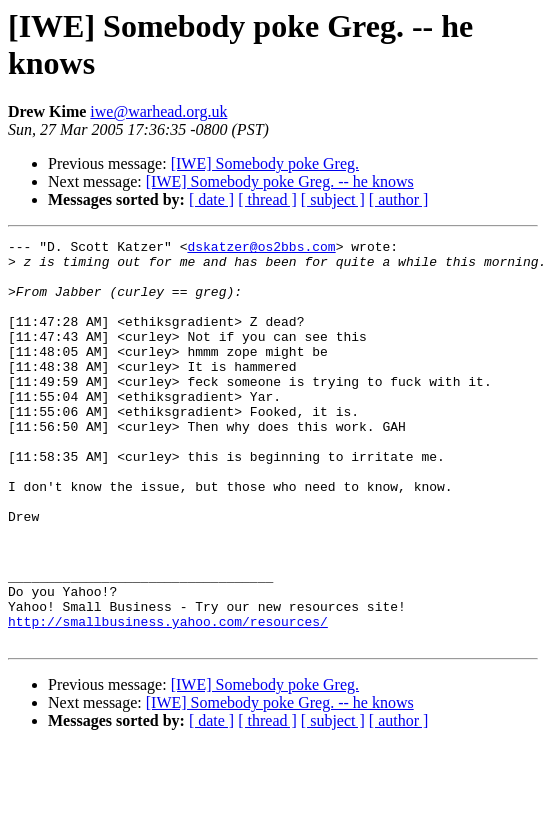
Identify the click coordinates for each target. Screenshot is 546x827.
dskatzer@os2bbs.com (261, 249)
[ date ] (211, 199)
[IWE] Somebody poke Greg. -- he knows (280, 181)
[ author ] (399, 199)
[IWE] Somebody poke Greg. (265, 163)
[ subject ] (333, 199)
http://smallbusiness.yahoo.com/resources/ (168, 699)
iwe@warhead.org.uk (158, 111)
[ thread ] (267, 199)
